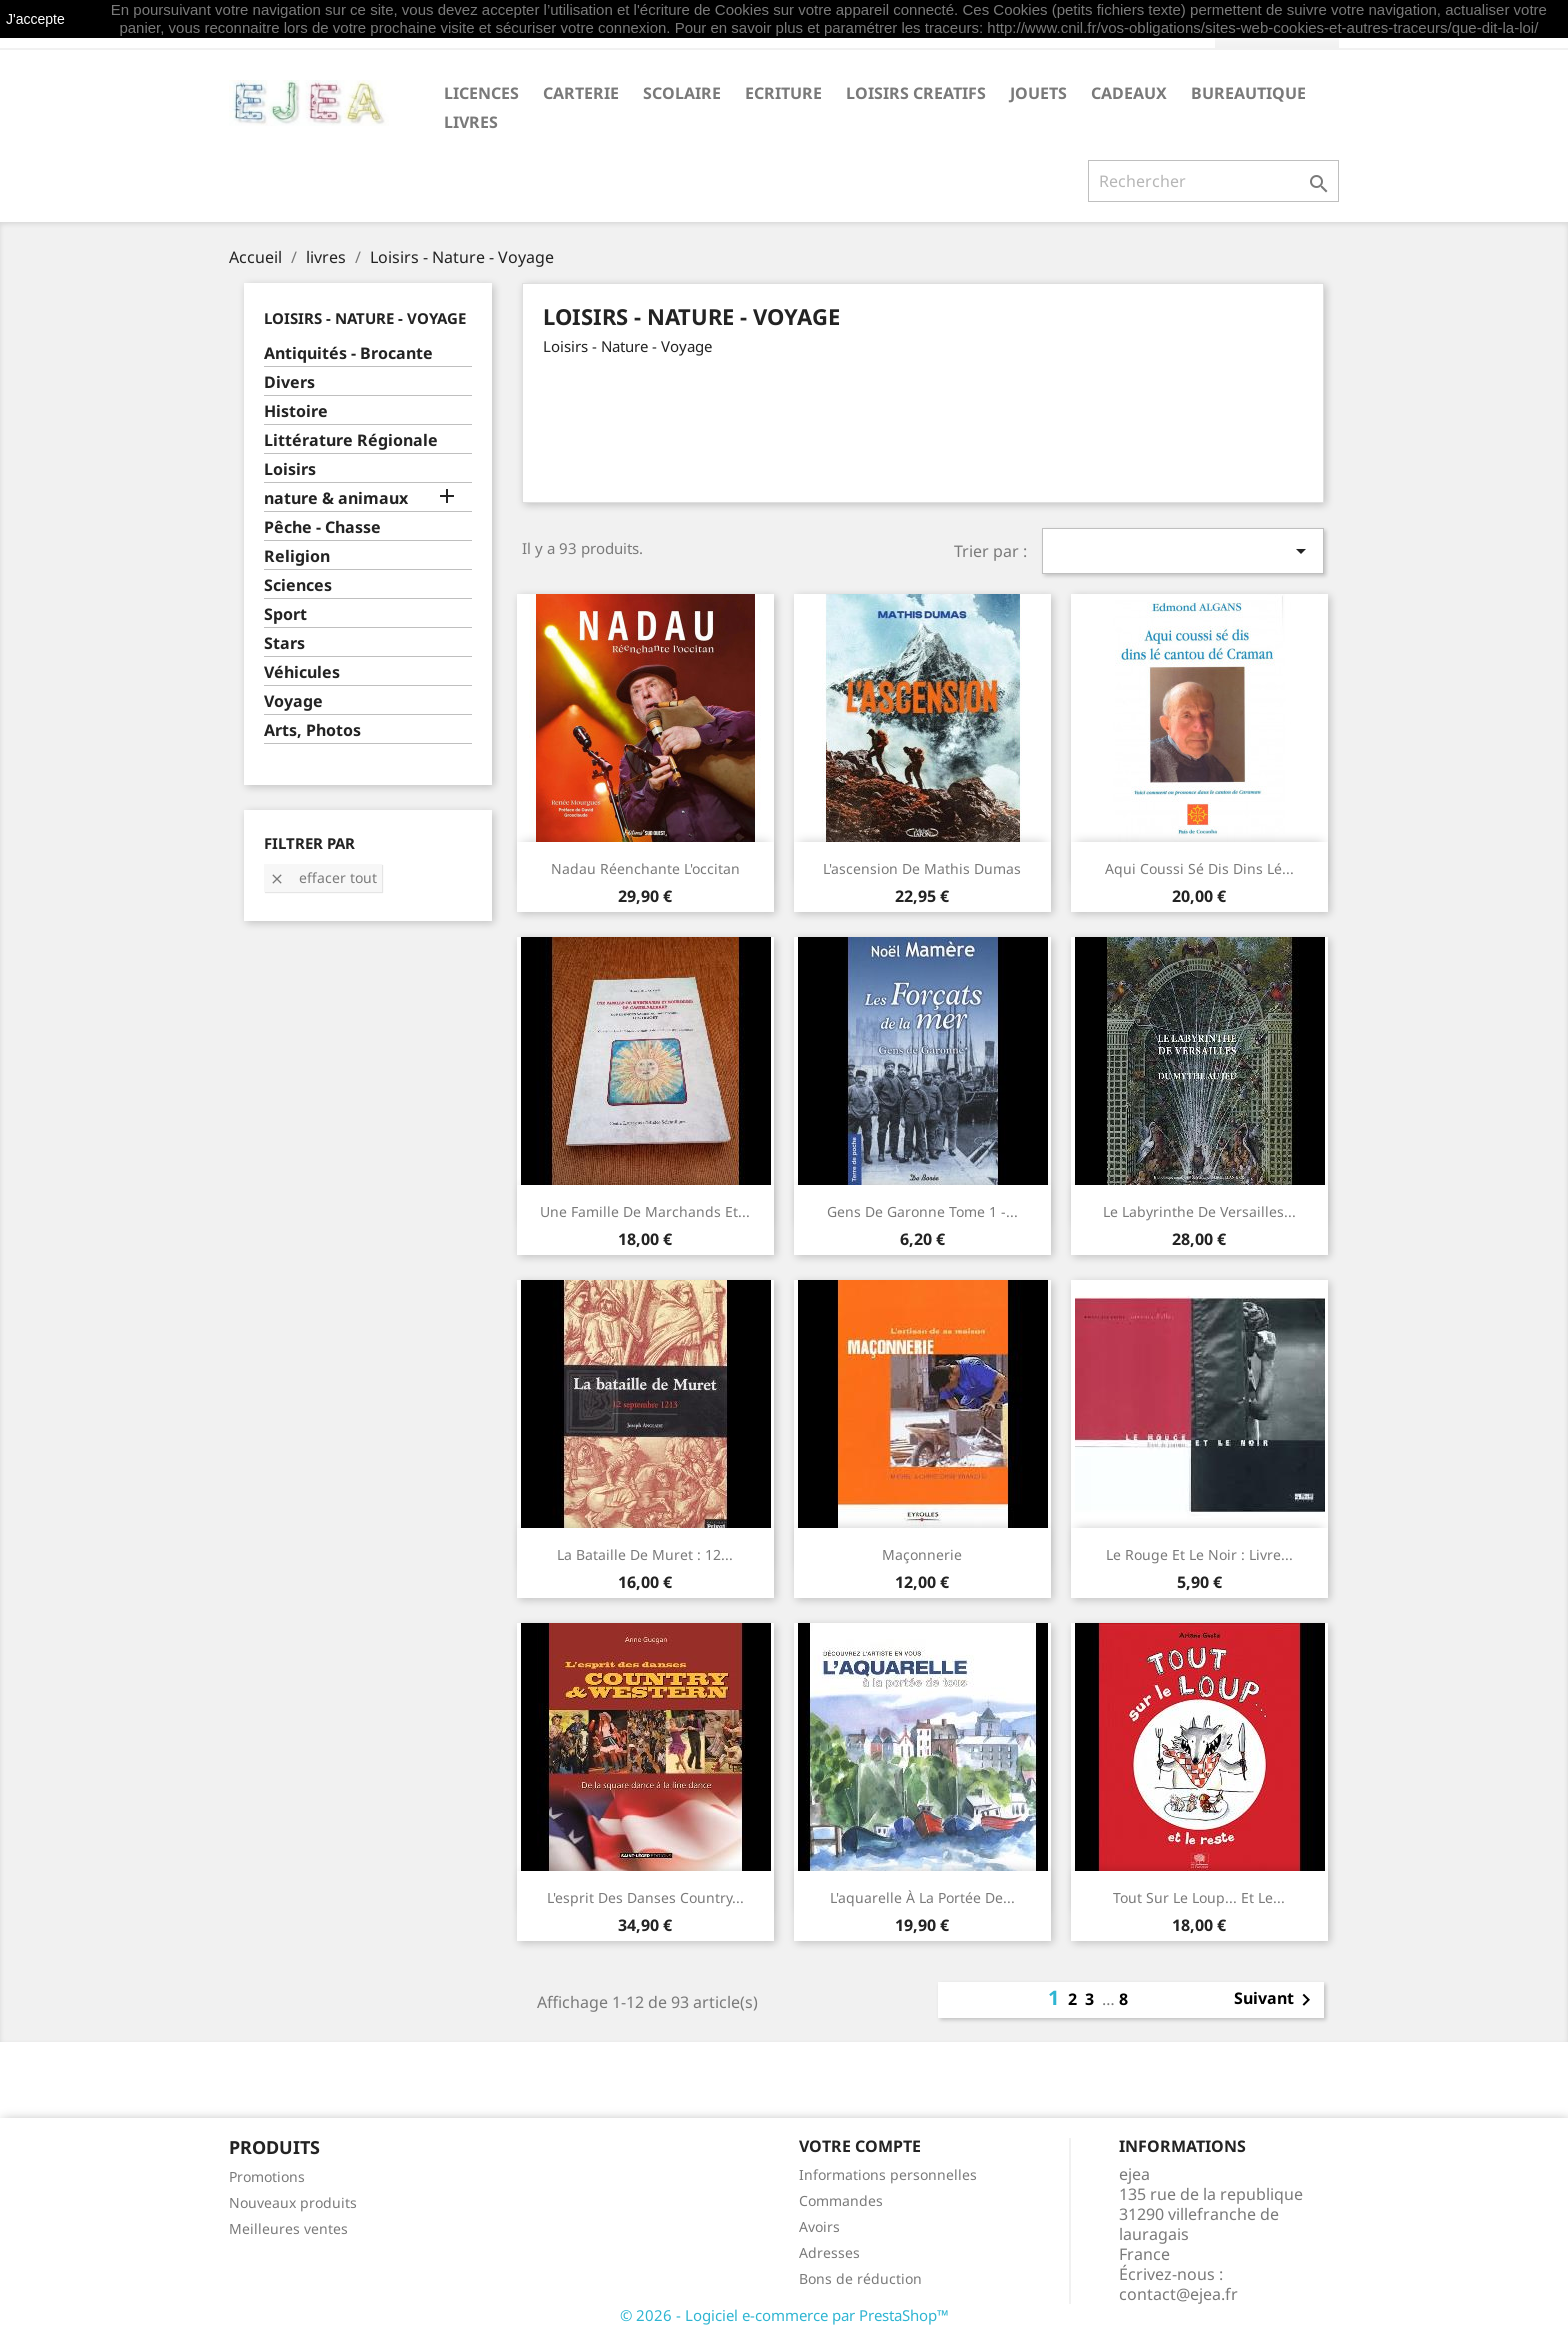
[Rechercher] (1213, 181)
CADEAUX (1129, 93)
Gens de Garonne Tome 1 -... (922, 1211)
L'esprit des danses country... (645, 1897)
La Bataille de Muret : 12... (645, 1554)
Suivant (1276, 2000)
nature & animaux (336, 498)
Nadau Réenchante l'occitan (645, 868)
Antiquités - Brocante (348, 353)
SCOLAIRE (682, 93)
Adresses (829, 2252)
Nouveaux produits (293, 2202)
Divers (289, 382)
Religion (297, 556)
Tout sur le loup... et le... (1199, 1897)
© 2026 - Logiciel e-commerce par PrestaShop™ (784, 2315)
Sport (285, 614)
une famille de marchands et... (645, 1211)
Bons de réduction (860, 2278)
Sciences (298, 585)
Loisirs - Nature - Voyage (365, 318)
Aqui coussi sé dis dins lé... (1199, 868)
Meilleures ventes (288, 2228)
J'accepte (35, 19)
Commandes (841, 2200)
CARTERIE (581, 93)
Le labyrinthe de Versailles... (1199, 1211)
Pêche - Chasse (322, 527)
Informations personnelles (888, 2174)
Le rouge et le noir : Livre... (1199, 1554)
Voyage (293, 701)
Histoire (296, 411)
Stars (284, 643)
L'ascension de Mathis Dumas (922, 868)
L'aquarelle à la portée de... (922, 1897)
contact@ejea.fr (1178, 2294)
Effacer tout (323, 877)
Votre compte (860, 2146)
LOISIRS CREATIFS (916, 93)
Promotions (267, 2176)
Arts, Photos (312, 730)
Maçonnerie (922, 1554)
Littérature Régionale (351, 440)
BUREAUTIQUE (1248, 93)
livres (471, 122)
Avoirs (819, 2226)
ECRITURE (783, 93)
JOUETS (1038, 93)
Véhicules (302, 672)
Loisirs (290, 469)
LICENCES (481, 93)
